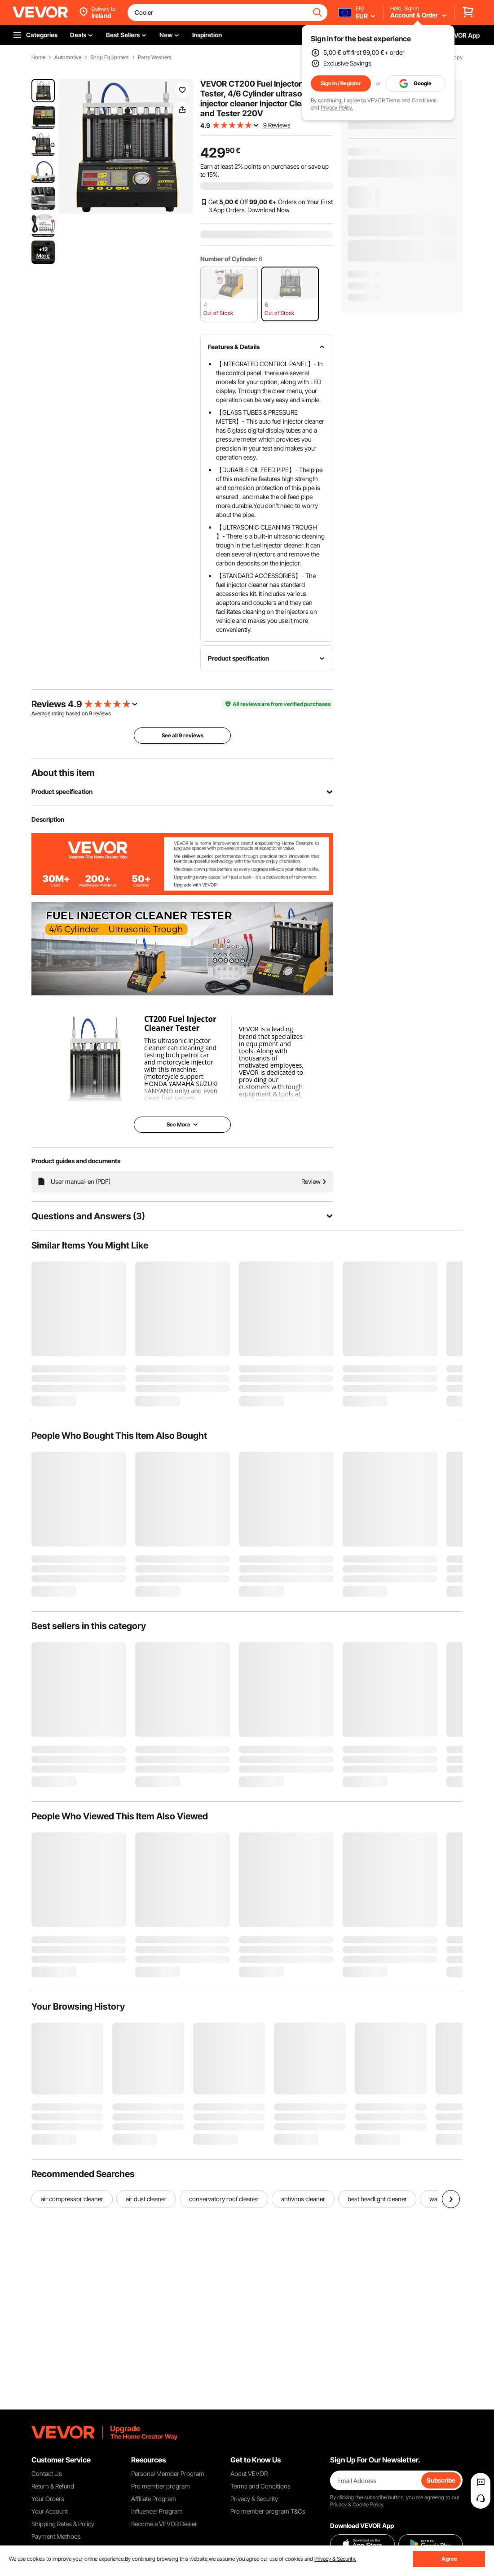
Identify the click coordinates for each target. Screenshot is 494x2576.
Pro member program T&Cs (267, 2511)
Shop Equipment (109, 57)
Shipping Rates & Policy (62, 2524)
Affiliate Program (153, 2498)
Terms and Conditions (411, 100)
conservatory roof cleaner (224, 2199)
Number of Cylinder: (228, 259)
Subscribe (441, 2480)
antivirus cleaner (303, 2199)
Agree (449, 2558)
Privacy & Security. (335, 2558)
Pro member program (160, 2486)
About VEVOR (249, 2473)
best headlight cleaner (377, 2199)
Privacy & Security (254, 2498)
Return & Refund (52, 2486)
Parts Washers (155, 57)
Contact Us (46, 2473)
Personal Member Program (167, 2473)
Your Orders (47, 2498)
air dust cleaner (146, 2199)
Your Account (49, 2511)
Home (38, 57)
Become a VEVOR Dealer (164, 2524)
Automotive (67, 57)
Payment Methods (56, 2536)
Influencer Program (157, 2511)
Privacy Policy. (337, 107)
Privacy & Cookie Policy (356, 2504)
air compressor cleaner (72, 2199)
